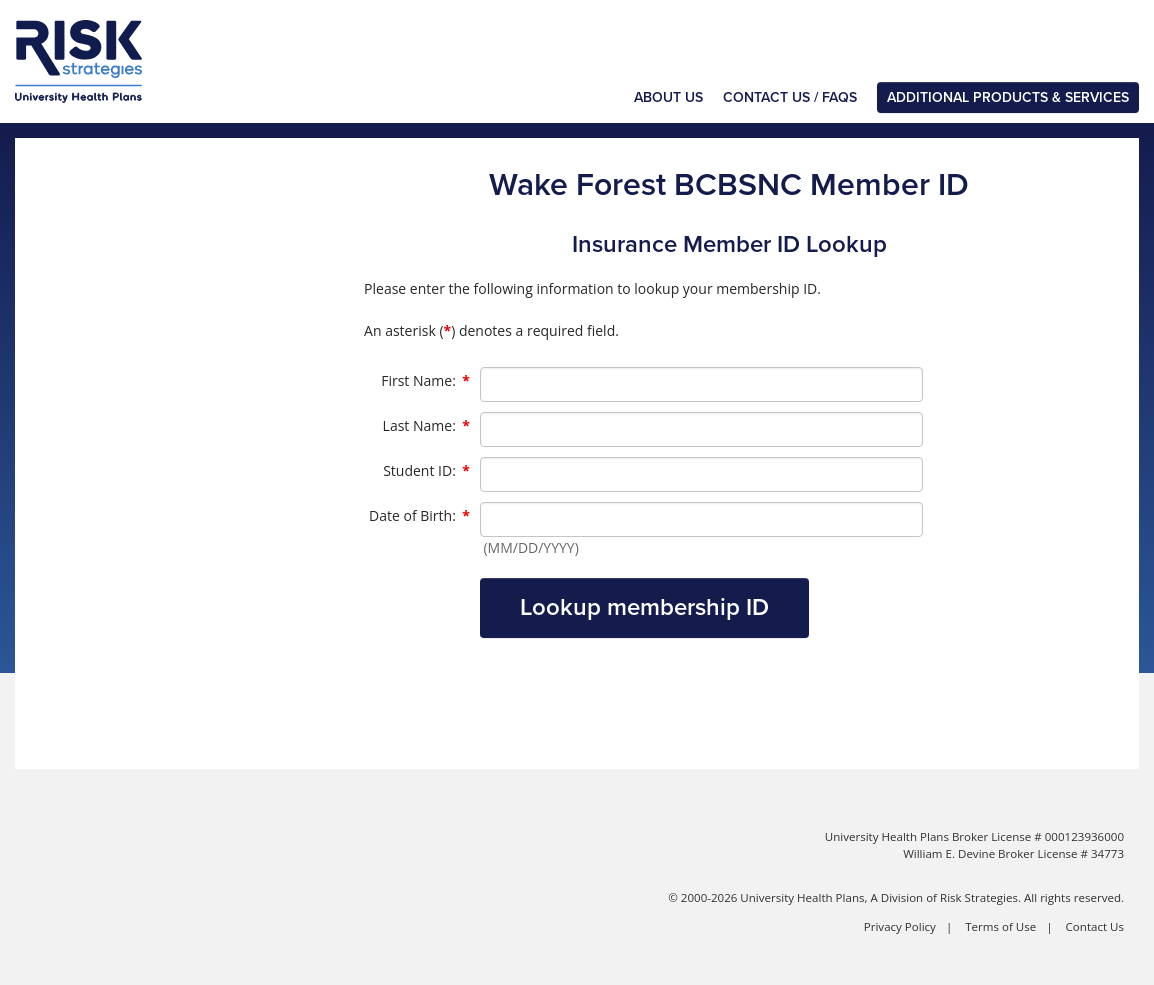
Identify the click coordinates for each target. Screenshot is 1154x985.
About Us (668, 97)
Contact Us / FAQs (790, 97)
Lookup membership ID (644, 607)
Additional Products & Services (1008, 97)
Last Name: (426, 426)
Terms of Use (1000, 926)
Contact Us (1095, 926)
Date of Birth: (419, 516)
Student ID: (426, 471)
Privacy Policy (900, 926)
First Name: (425, 381)
